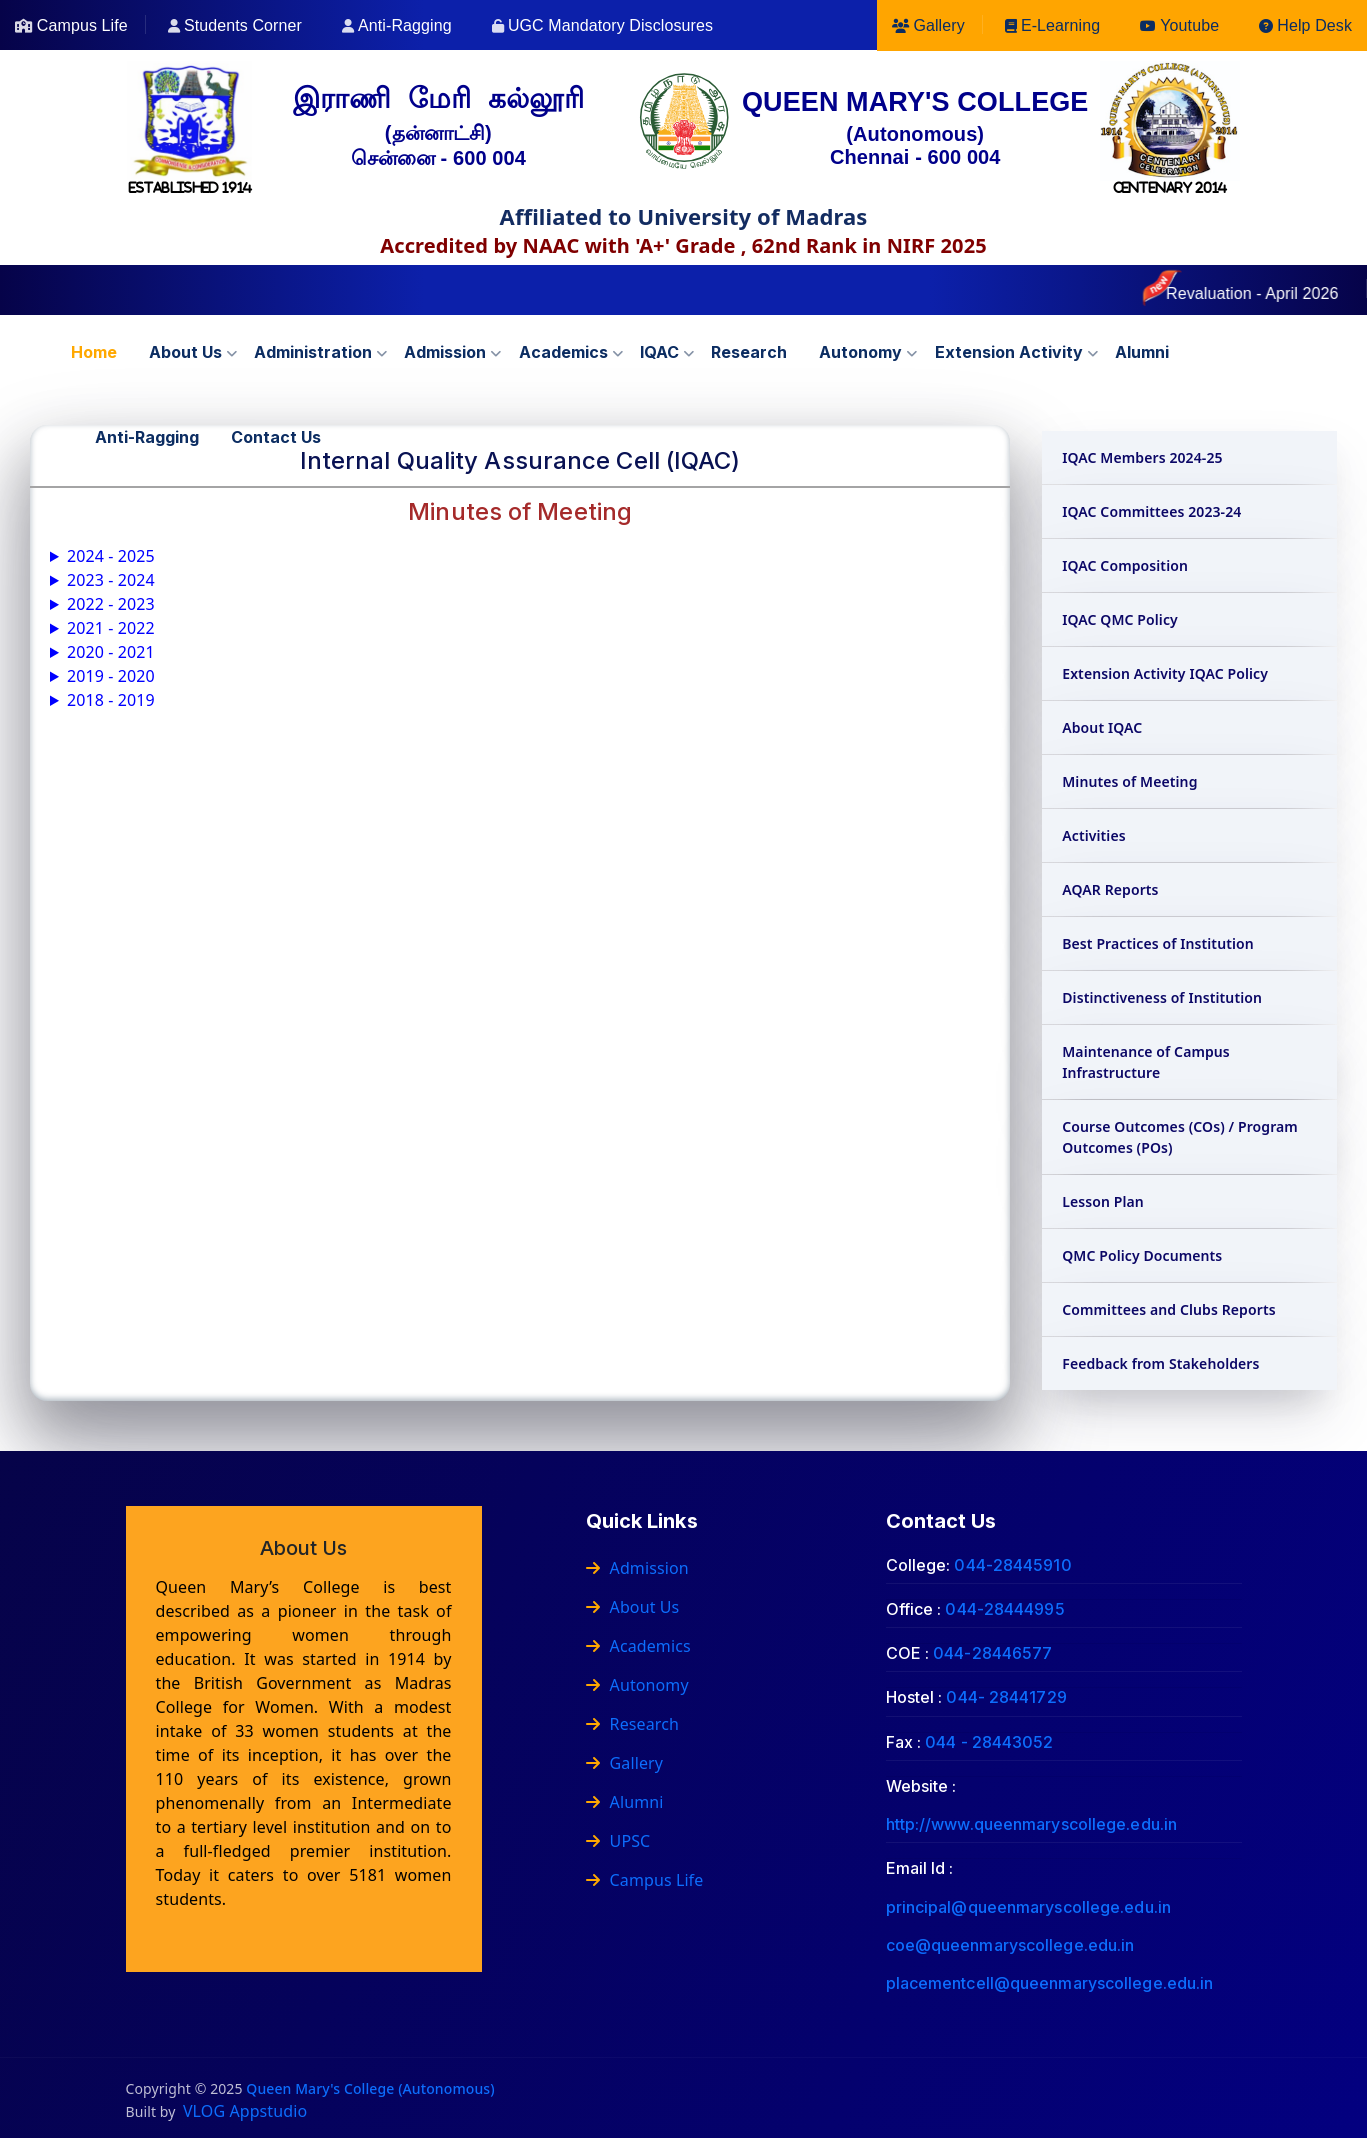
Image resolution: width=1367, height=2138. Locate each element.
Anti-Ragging (405, 25)
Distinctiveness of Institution (1162, 997)
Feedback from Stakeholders (1160, 1363)
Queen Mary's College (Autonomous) (370, 2088)
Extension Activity (1009, 352)
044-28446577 (992, 1653)
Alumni (1142, 352)
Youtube (1189, 25)
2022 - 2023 (111, 604)
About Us (633, 1607)
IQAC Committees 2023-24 (1151, 511)
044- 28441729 (1006, 1697)
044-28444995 (1004, 1609)
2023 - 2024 (111, 580)
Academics (563, 352)
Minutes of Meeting (1129, 781)
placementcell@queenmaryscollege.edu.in (1050, 1983)
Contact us (276, 437)
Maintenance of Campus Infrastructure (1146, 1062)
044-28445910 (1012, 1565)
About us (185, 352)
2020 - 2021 (111, 652)
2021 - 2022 (111, 628)
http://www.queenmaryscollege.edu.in (1032, 1824)
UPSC (618, 1841)
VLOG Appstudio (245, 2111)
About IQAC (1102, 727)
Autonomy (860, 352)
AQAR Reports (1110, 889)
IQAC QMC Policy (1120, 619)
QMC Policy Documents (1142, 1255)
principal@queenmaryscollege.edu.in (1028, 1907)
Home (94, 352)
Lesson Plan (1103, 1201)
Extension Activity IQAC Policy (1165, 673)
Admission (445, 352)
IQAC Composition (1125, 565)
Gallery (938, 25)
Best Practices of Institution (1158, 943)
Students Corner (243, 25)
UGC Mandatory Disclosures (610, 25)
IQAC (659, 352)
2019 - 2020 (111, 676)
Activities (1093, 835)
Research (749, 352)
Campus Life (82, 25)
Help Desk (1314, 25)
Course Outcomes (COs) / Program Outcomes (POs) (1180, 1137)
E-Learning (1060, 25)
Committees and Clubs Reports (1168, 1309)
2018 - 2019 (111, 700)
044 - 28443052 (989, 1742)
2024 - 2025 (111, 556)
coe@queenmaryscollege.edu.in (1010, 1945)
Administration (313, 352)
